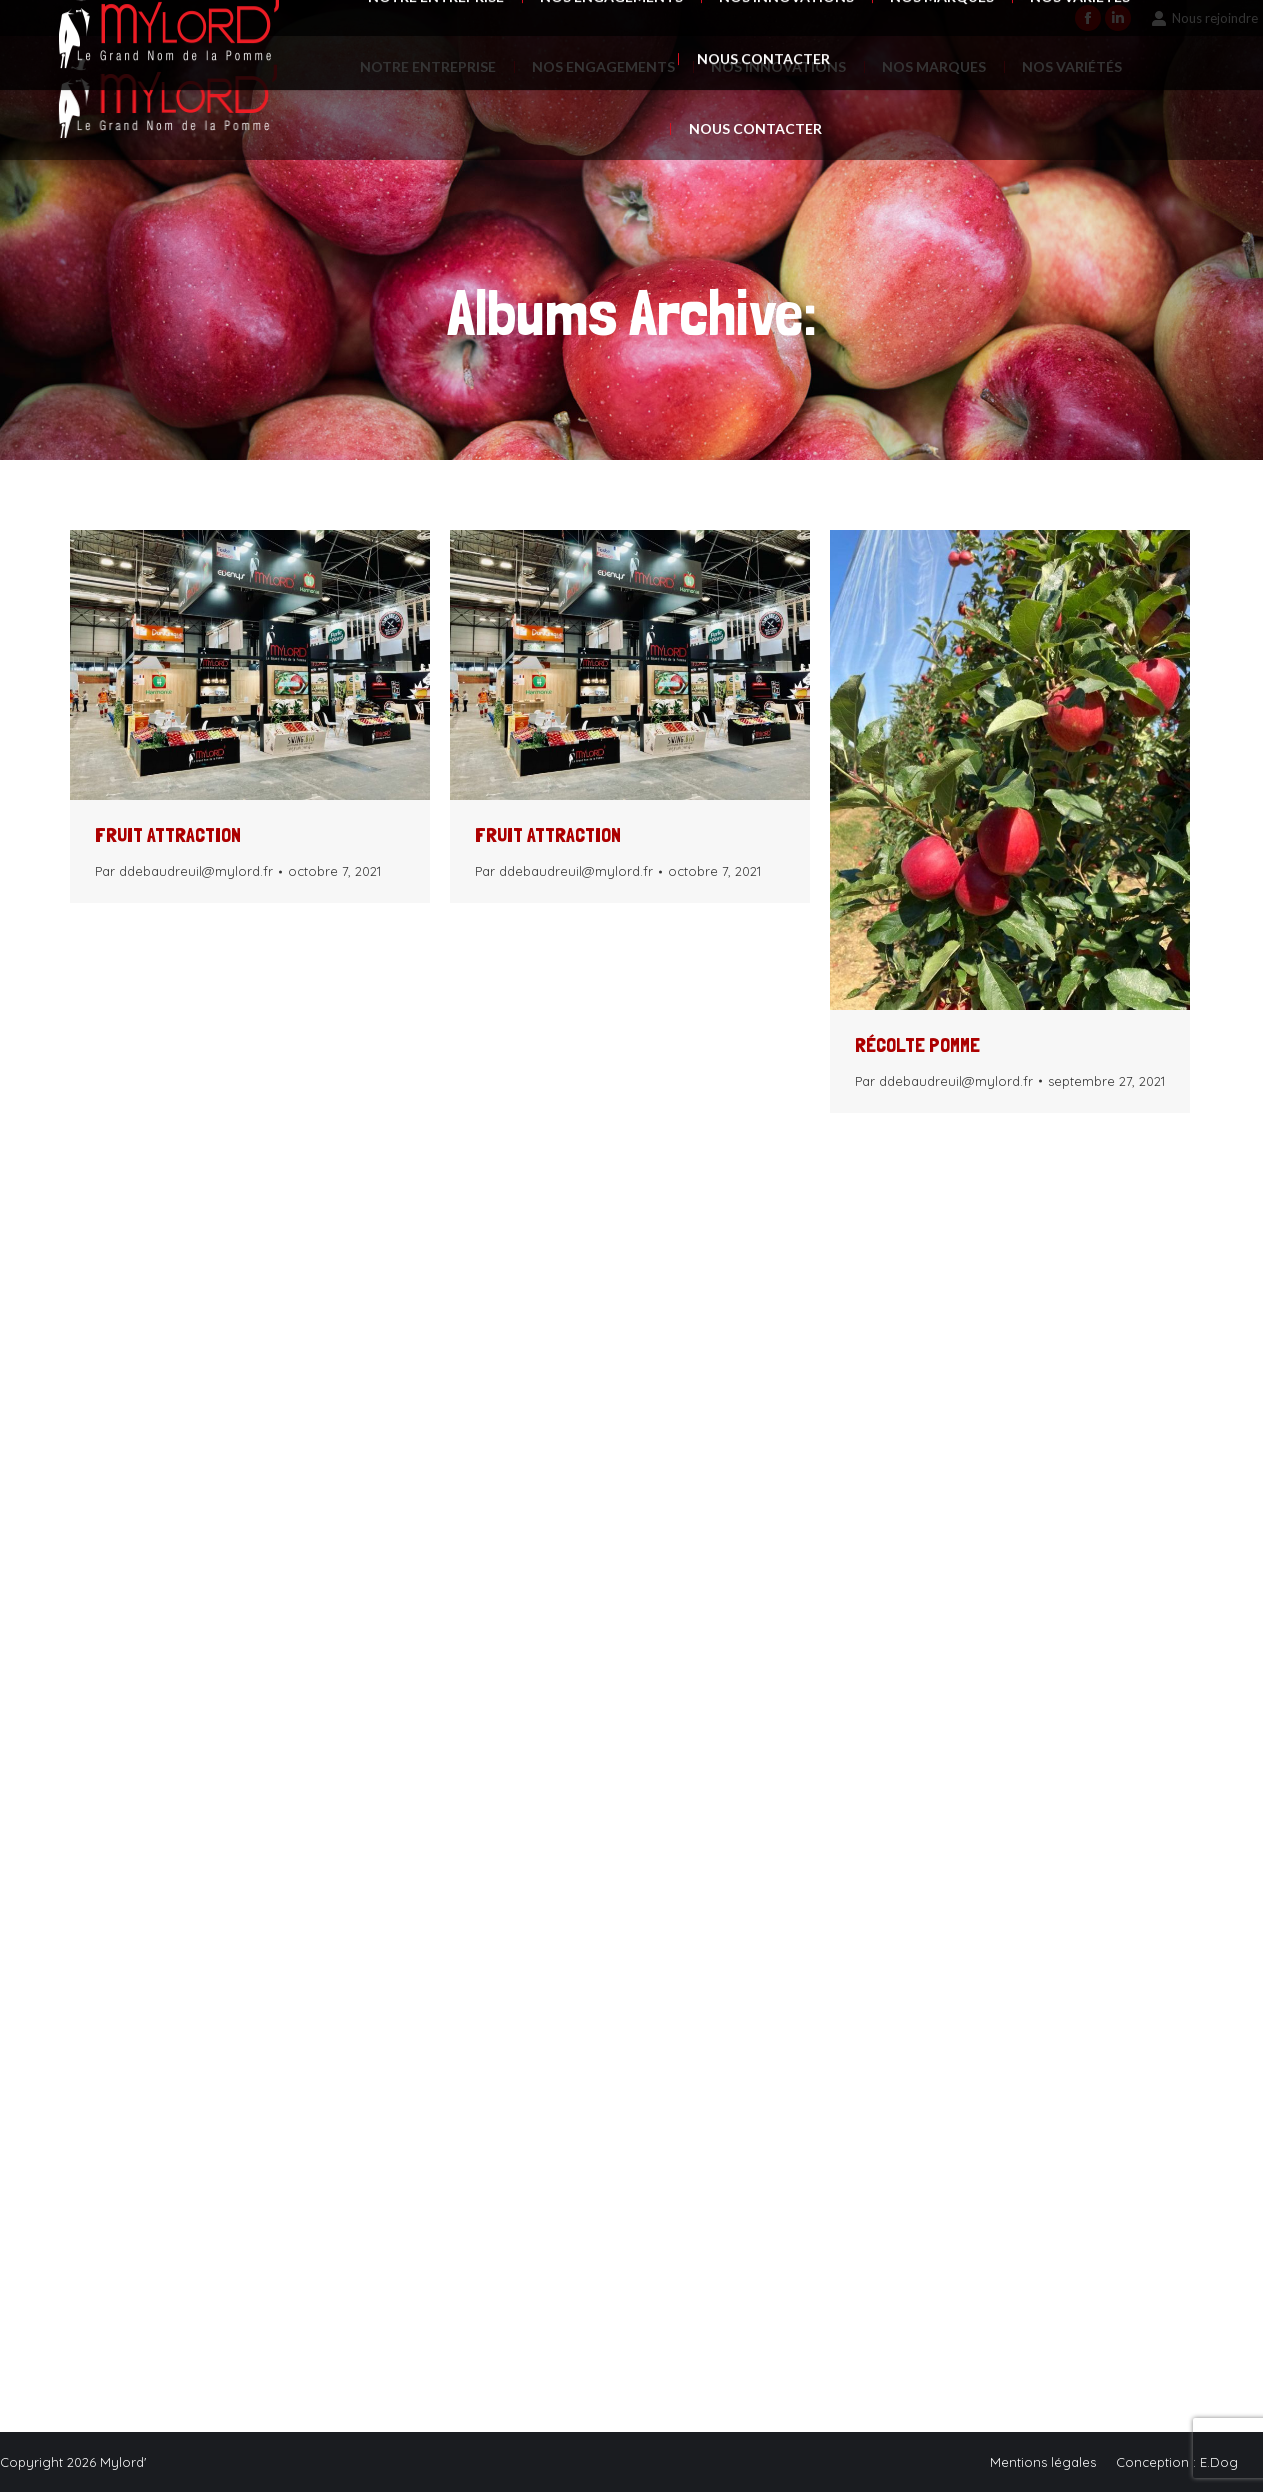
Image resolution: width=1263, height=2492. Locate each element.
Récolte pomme (917, 1045)
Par (184, 871)
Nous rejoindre (1204, 18)
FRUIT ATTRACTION (168, 835)
